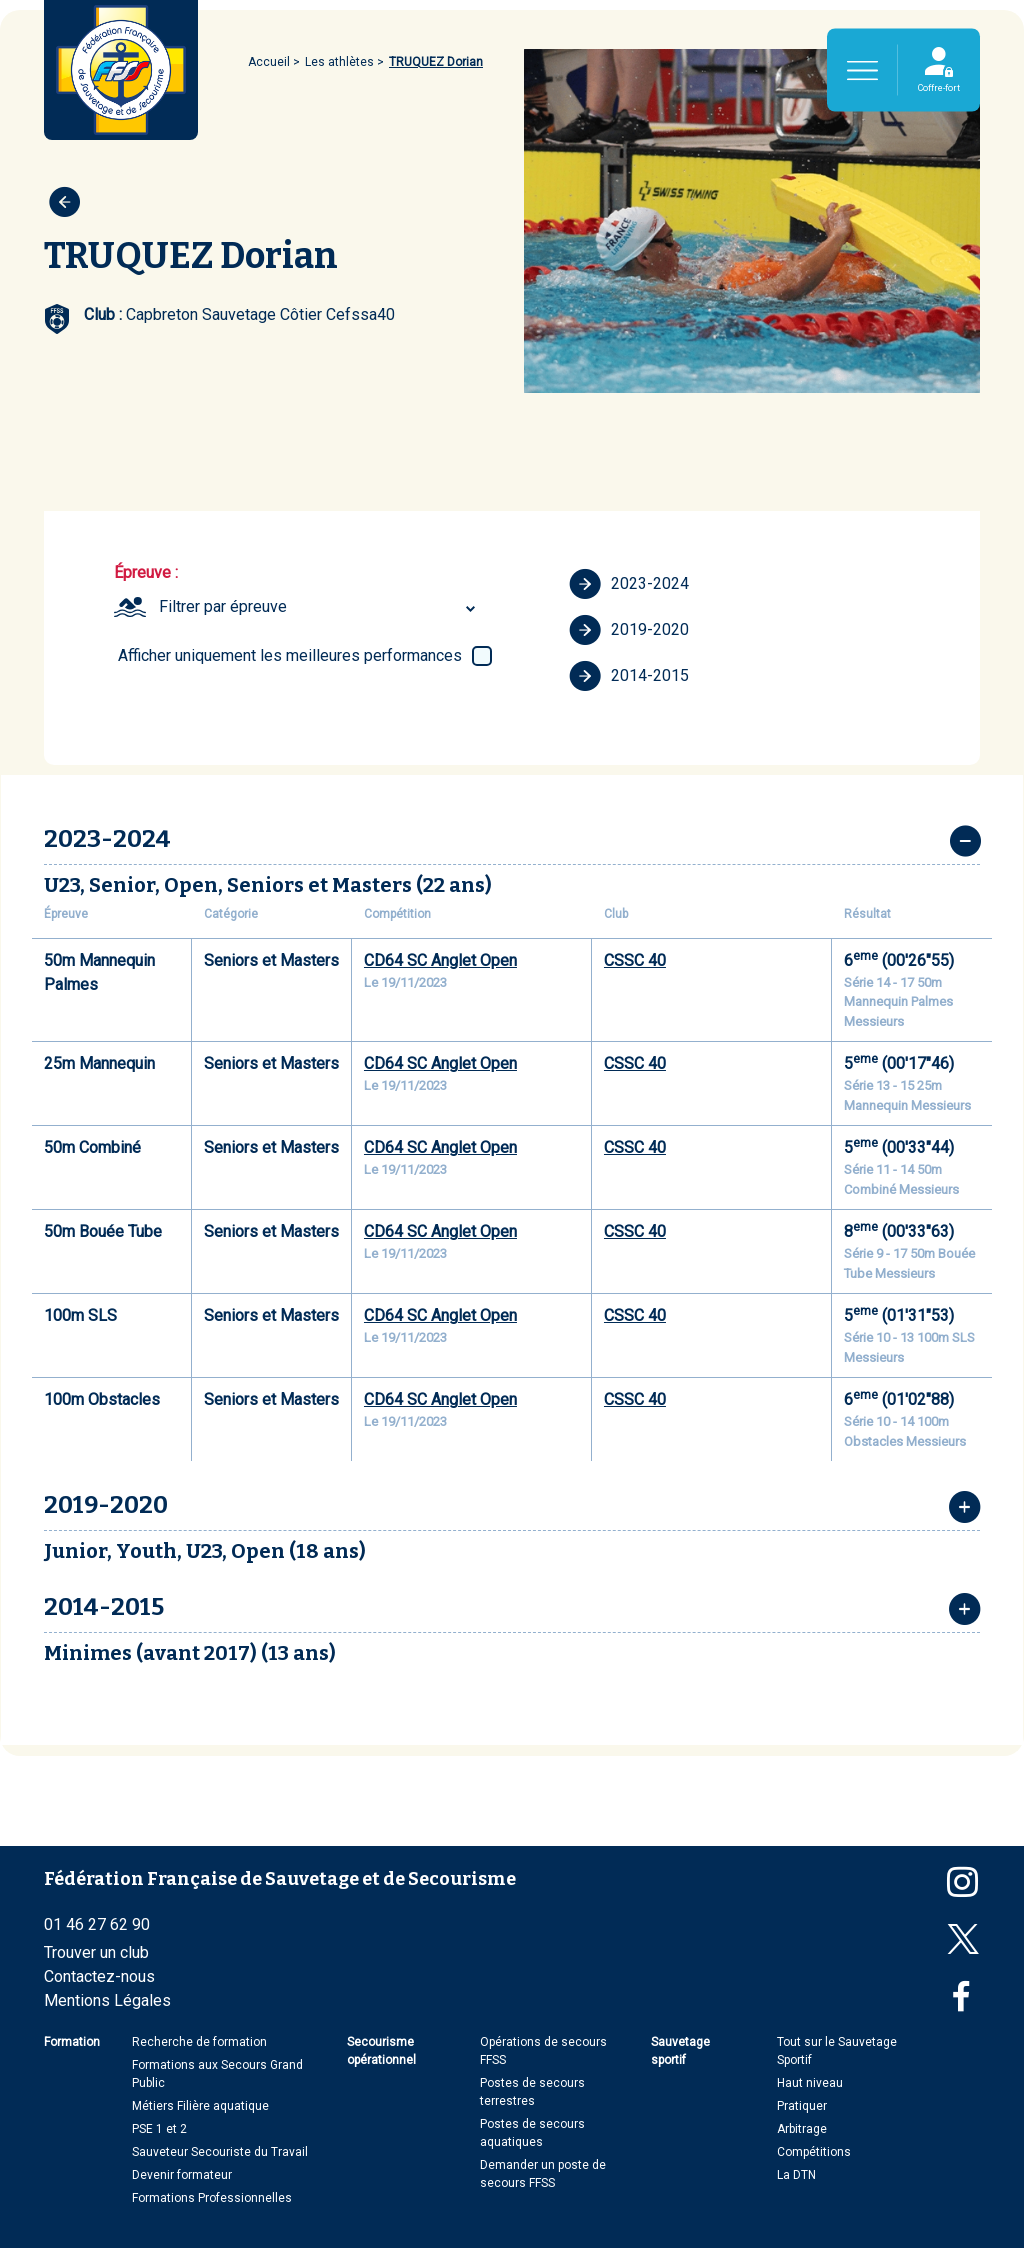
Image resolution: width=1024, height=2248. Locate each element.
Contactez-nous (99, 1976)
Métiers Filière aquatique (200, 2106)
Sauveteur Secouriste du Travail (220, 2152)
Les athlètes (339, 62)
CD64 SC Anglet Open (440, 960)
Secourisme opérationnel (381, 2051)
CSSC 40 (635, 960)
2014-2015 (629, 676)
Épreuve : (146, 572)
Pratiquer (802, 2106)
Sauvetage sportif (680, 2051)
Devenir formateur (182, 2175)
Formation (72, 2042)
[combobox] (320, 607)
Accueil (269, 62)
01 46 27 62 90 (97, 1924)
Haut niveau (810, 2083)
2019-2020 (629, 630)
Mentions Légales (107, 2000)
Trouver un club (96, 1952)
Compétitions (814, 2152)
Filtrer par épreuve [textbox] (223, 606)
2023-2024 (629, 584)
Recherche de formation (199, 2042)
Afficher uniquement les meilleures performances (290, 655)
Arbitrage (802, 2129)
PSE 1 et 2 (159, 2129)
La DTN (796, 2175)
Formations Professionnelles (212, 2198)
